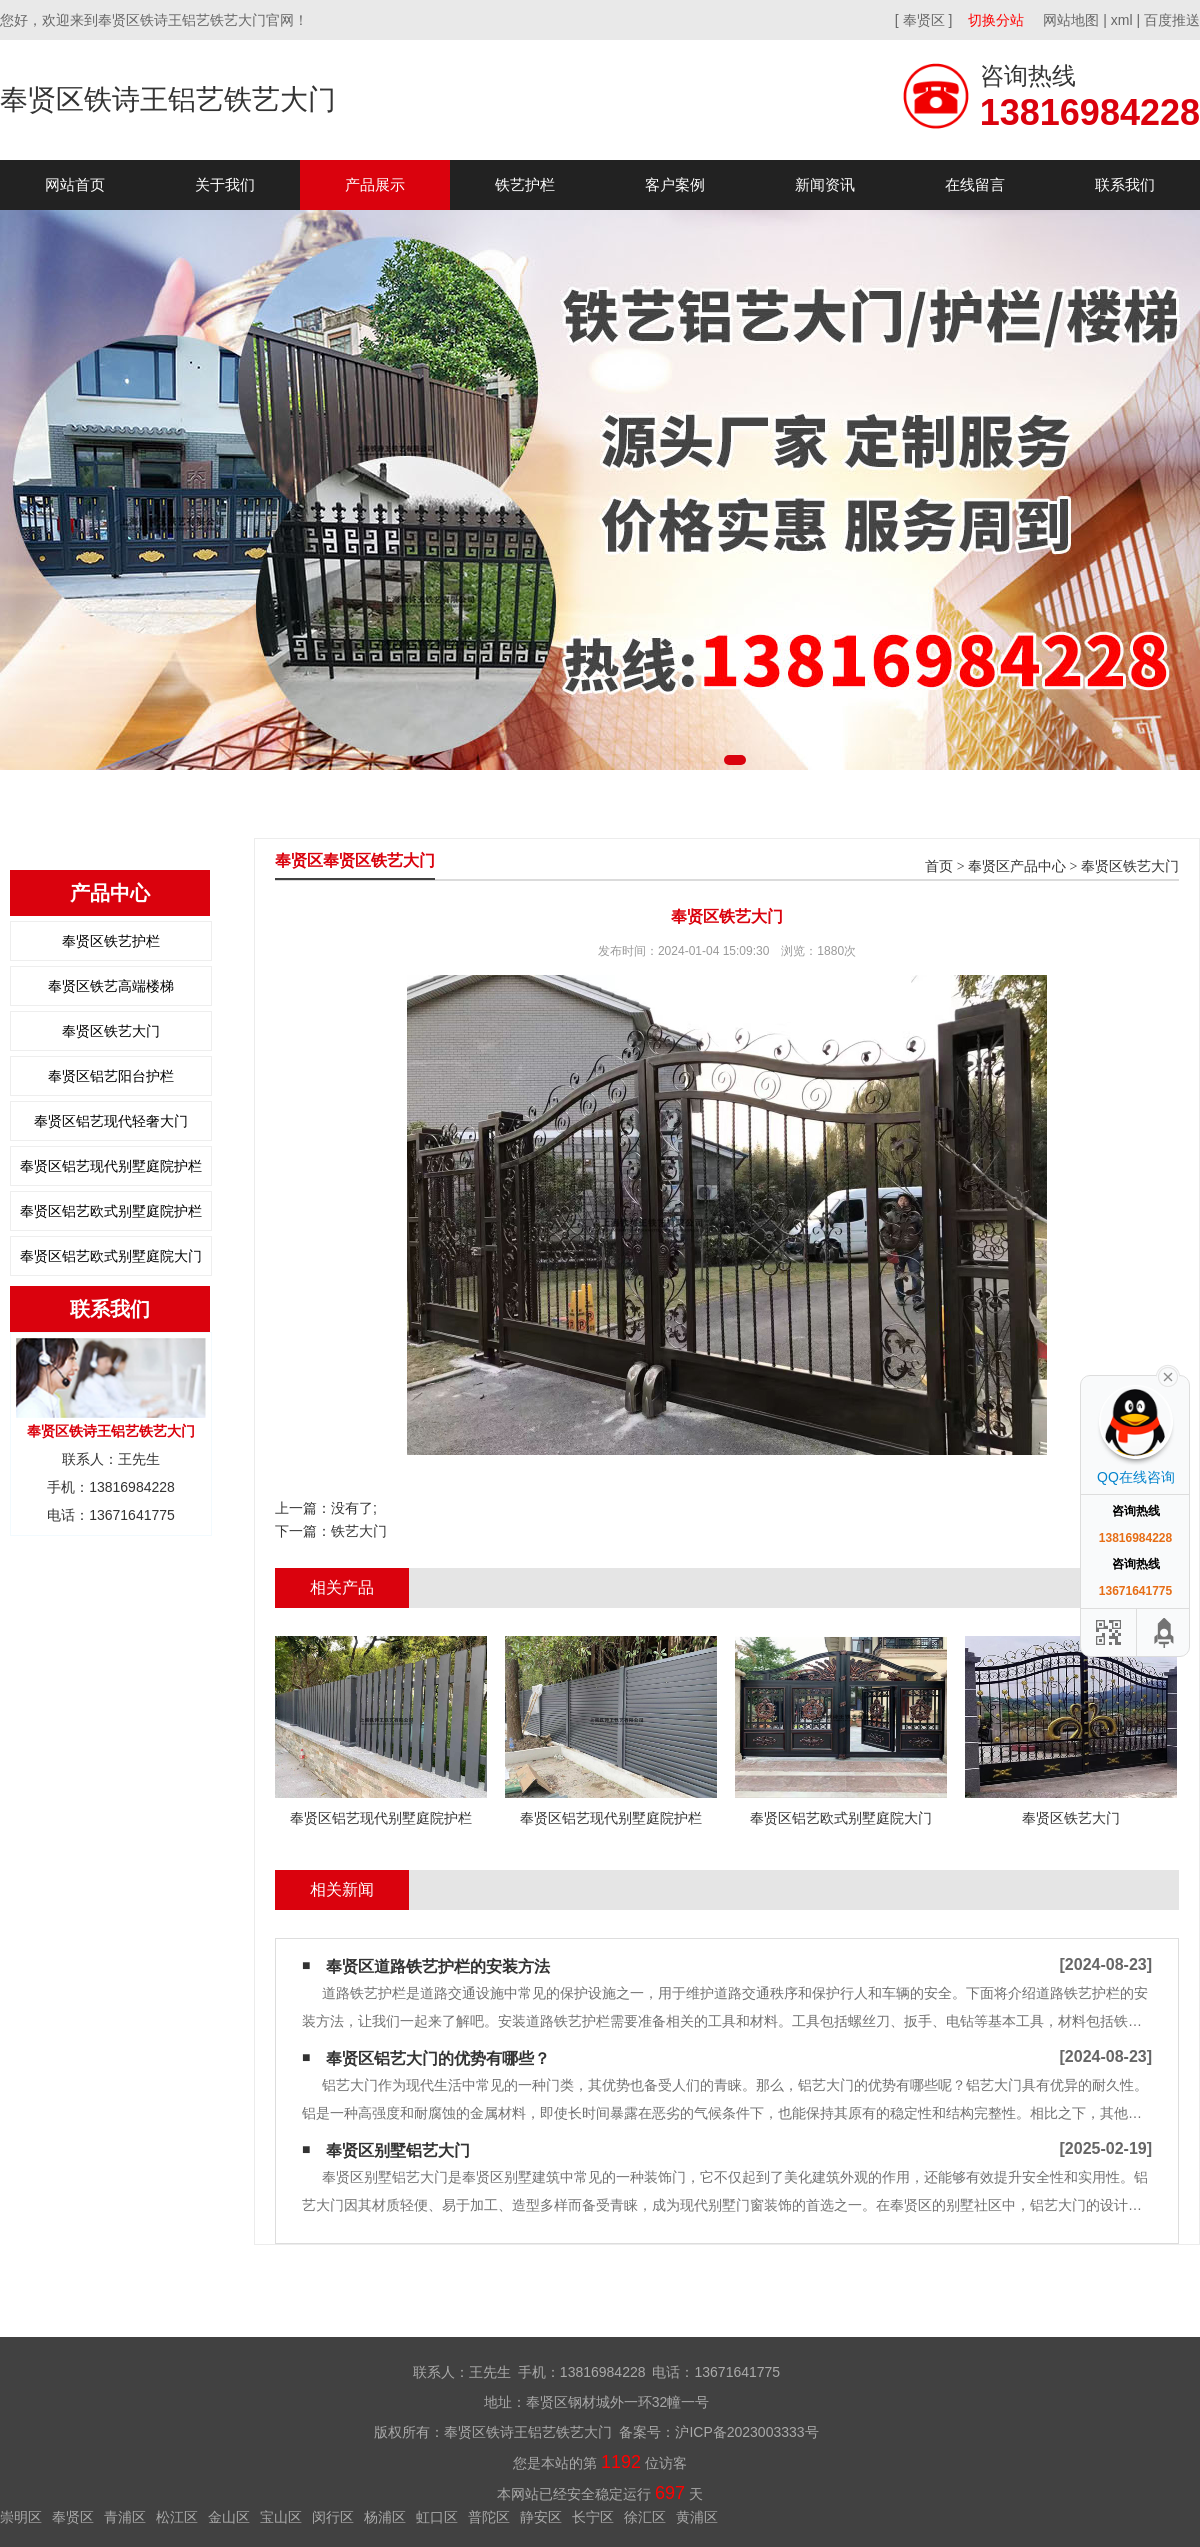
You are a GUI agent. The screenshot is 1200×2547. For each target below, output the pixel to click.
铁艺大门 (359, 1531)
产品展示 (375, 184)
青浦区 (125, 2517)
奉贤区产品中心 (1017, 866)
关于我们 (225, 184)
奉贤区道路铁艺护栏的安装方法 (438, 1966)
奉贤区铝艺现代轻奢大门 (111, 1121)
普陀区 (489, 2517)
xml (1122, 20)
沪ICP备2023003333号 (746, 2432)
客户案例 (675, 184)
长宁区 (593, 2517)
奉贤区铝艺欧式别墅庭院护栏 (111, 1211)
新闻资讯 (825, 184)
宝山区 (281, 2517)
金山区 (229, 2517)
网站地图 (1071, 20)
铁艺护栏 (525, 184)
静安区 (541, 2517)
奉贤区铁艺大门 (111, 1031)
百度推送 (1172, 20)
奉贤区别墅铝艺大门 (398, 2150)
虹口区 (437, 2517)
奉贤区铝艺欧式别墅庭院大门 (111, 1256)
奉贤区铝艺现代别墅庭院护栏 (111, 1166)
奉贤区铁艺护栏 (111, 941)
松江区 (177, 2517)
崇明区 (21, 2517)
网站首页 (75, 184)
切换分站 (996, 20)
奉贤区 (73, 2517)
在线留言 (975, 184)
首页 (939, 866)
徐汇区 (645, 2517)
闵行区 (333, 2517)
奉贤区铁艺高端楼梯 (111, 986)
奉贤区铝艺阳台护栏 (111, 1076)
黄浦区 (697, 2517)
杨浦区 (385, 2517)
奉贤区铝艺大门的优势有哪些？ (438, 2058)
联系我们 (1125, 184)
